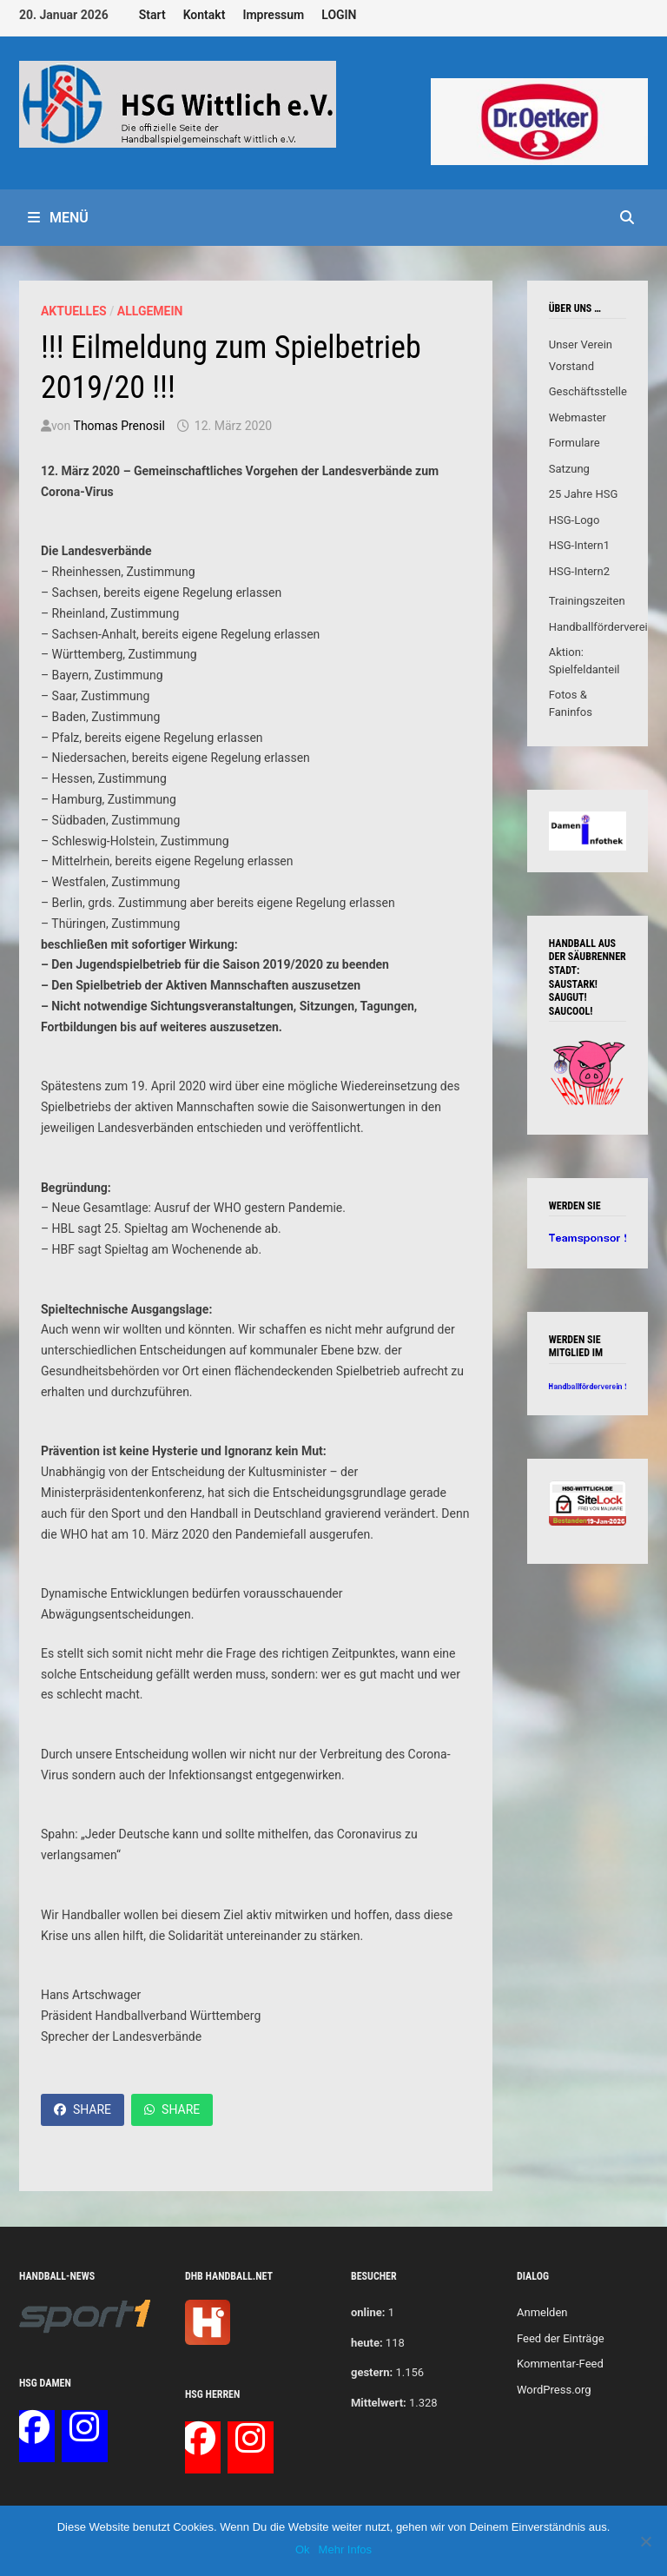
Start (152, 15)
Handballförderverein (601, 626)
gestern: (372, 2372)
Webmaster (577, 417)
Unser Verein (580, 344)
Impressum (273, 15)
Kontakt (204, 15)
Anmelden (542, 2312)
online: (368, 2312)
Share (82, 2109)
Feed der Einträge (560, 2338)
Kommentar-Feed (560, 2363)
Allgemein (150, 311)
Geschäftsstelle (588, 391)
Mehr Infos (345, 2549)
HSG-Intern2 (579, 571)
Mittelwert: (378, 2402)
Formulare (574, 442)
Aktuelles (74, 311)
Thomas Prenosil (119, 426)
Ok (302, 2549)
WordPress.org (554, 2389)
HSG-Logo (574, 519)
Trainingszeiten (587, 600)
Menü (58, 217)
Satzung (569, 468)
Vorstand (571, 366)
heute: (367, 2342)
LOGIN (338, 15)
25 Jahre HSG (583, 493)
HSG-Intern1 (579, 545)
